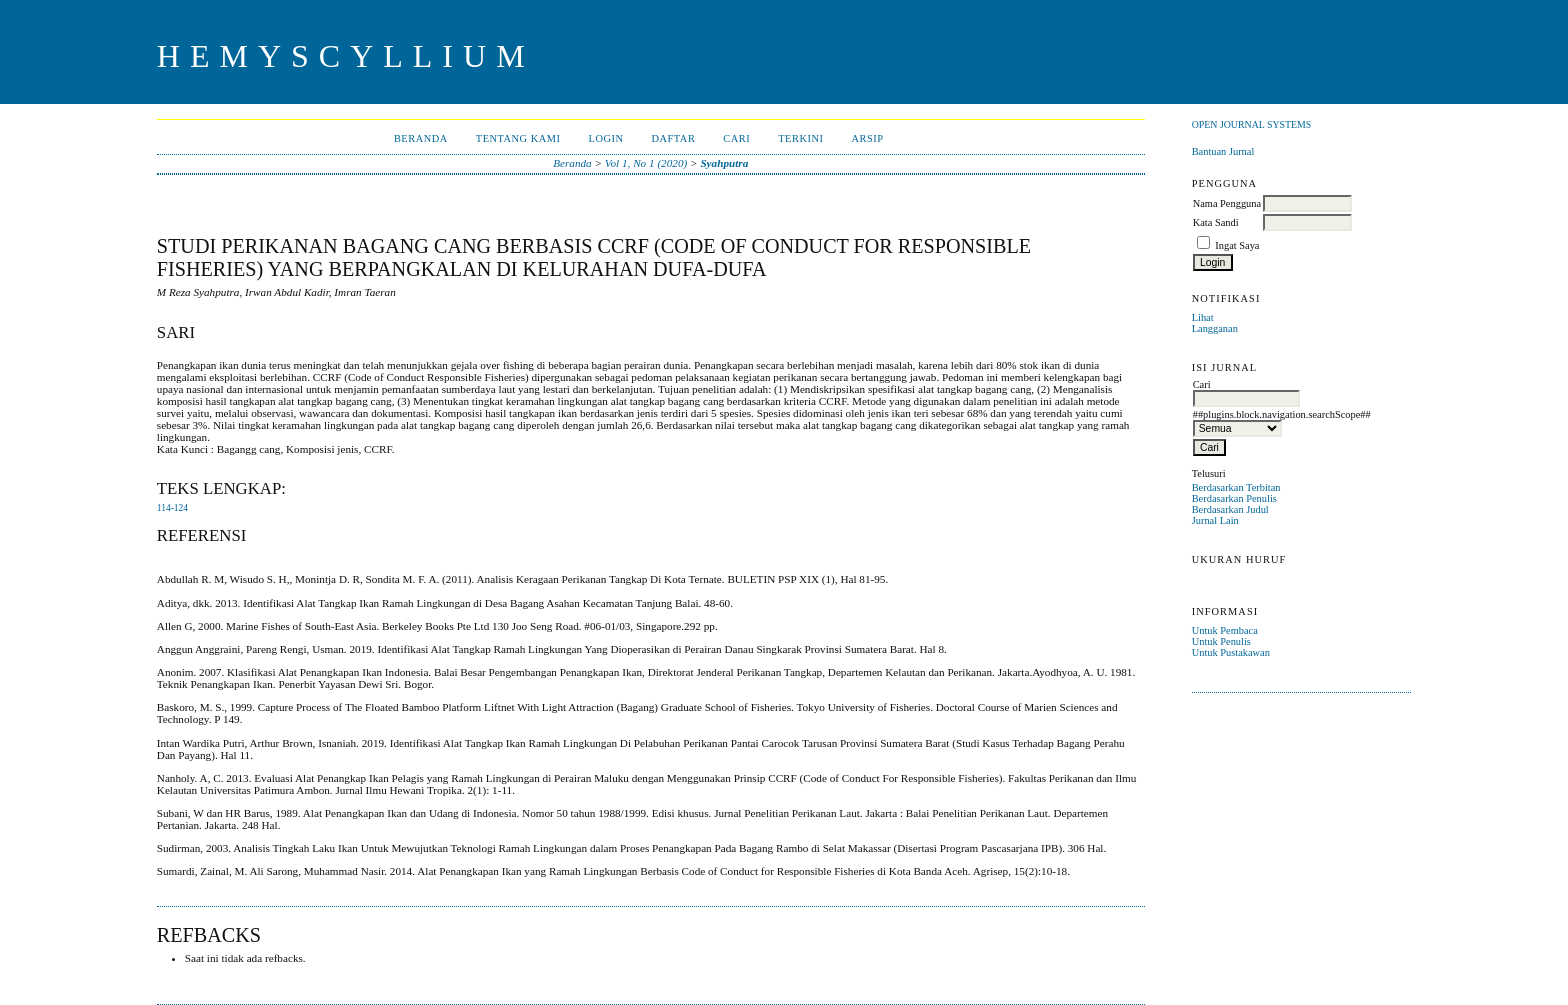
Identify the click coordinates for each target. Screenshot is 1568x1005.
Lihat (1203, 317)
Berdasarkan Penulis (1234, 498)
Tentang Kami (518, 138)
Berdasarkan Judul (1230, 509)
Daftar (673, 138)
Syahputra (724, 163)
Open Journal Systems (1252, 124)
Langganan (1215, 328)
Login (606, 138)
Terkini (800, 138)
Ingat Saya (1237, 245)
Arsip (867, 138)
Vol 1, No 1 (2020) (646, 163)
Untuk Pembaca (1225, 630)
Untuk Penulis (1221, 641)
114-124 (172, 508)
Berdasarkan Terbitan (1236, 487)
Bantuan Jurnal (1223, 151)
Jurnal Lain (1215, 520)
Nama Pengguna (1227, 203)
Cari (736, 138)
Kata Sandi (1216, 222)
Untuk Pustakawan (1231, 652)
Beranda (421, 138)
